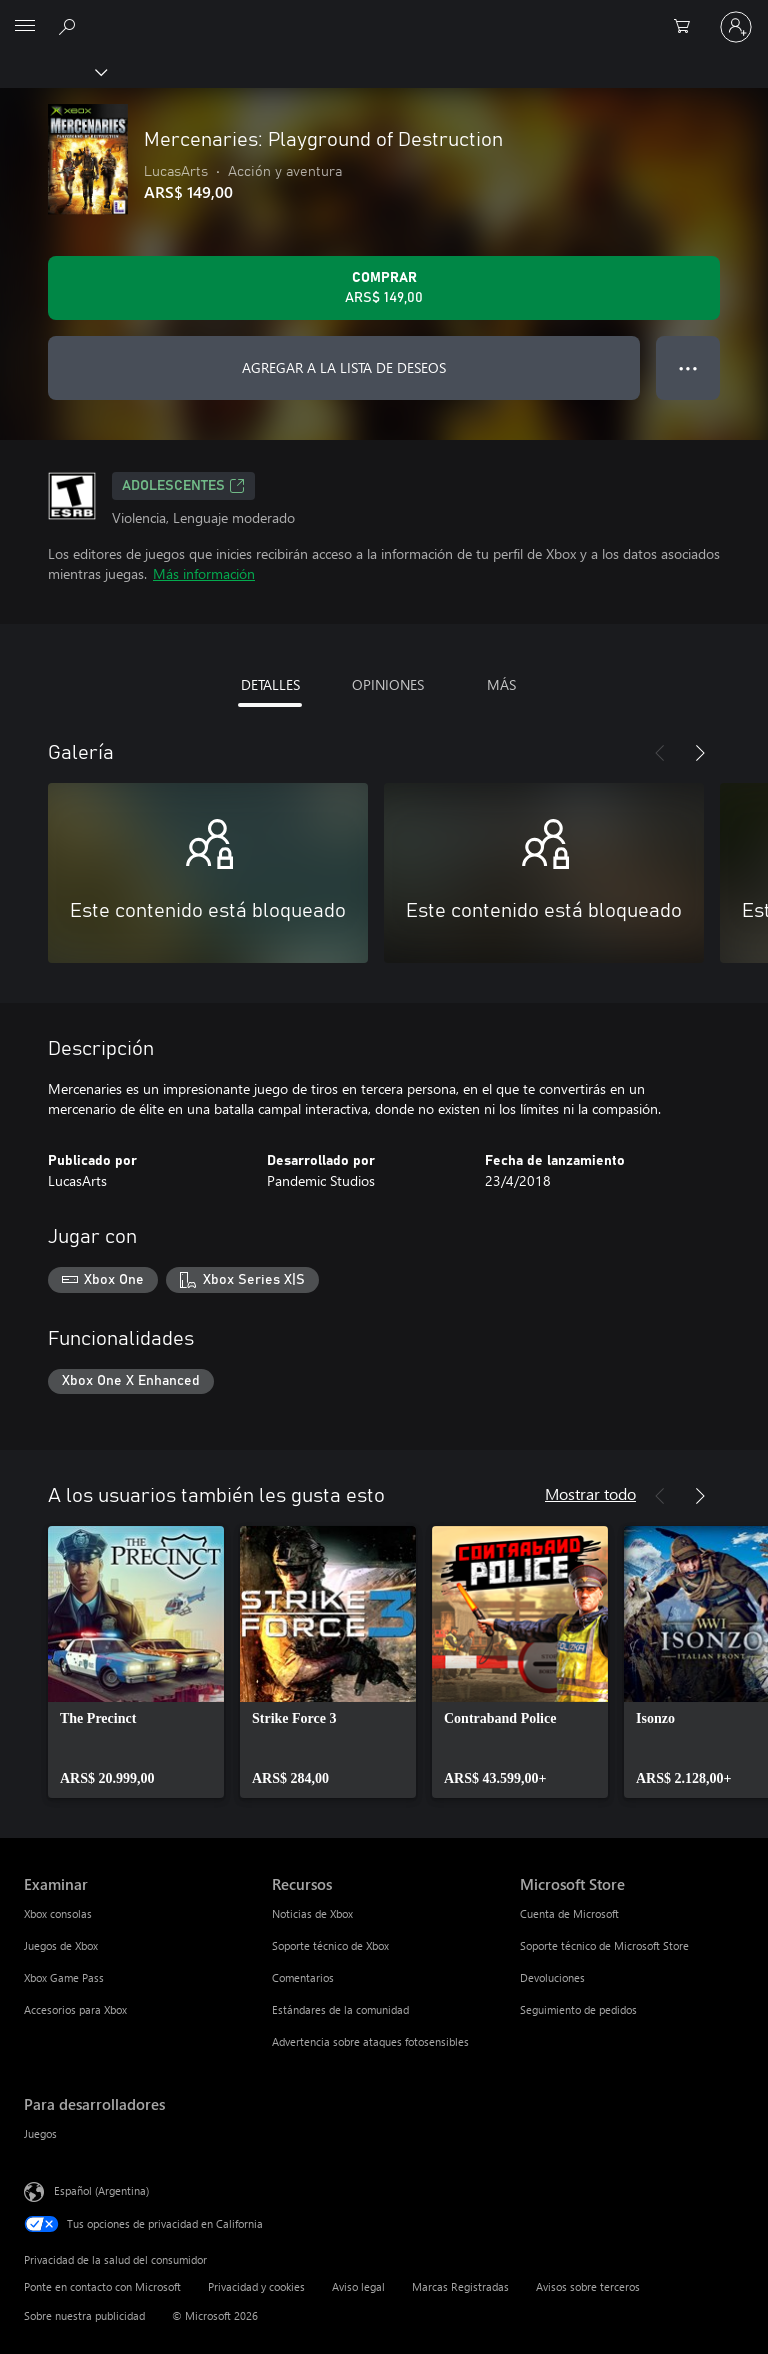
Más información (204, 573)
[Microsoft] (383, 15)
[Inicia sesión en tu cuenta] (736, 27)
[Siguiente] (700, 753)
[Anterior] (660, 753)
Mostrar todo (590, 1493)
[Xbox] (52, 71)
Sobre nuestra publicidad (84, 2315)
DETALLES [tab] (270, 684)
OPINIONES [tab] (388, 684)
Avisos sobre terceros (588, 2286)
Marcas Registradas (460, 2286)
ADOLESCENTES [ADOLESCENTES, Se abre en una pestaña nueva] (183, 486)
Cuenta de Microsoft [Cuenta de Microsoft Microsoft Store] (569, 1913)
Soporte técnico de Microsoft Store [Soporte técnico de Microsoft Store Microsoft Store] (604, 1945)
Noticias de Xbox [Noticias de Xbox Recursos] (312, 1913)
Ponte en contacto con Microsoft (102, 2286)
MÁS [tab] (501, 684)
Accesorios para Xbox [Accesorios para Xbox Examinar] (75, 2009)
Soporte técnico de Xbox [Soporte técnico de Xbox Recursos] (330, 1945)
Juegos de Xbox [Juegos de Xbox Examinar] (61, 1945)
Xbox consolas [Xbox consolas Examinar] (58, 1913)
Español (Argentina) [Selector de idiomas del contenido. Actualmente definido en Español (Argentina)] (101, 2190)
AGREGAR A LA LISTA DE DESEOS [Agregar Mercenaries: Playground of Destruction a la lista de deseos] (344, 367)
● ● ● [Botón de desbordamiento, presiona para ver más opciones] (688, 367)
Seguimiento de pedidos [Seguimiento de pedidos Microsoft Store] (578, 2009)
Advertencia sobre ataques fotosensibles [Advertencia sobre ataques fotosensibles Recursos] (370, 2041)
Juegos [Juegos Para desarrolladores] (40, 2133)
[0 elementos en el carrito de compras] (688, 27)
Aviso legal (358, 2286)
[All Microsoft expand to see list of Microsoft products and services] (25, 27)
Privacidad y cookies (256, 2286)
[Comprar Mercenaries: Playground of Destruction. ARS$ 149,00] (384, 288)
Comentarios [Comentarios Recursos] (303, 1977)
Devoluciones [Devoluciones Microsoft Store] (552, 1977)
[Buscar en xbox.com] (70, 26)
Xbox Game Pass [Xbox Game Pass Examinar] (64, 1977)
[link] (136, 1662)
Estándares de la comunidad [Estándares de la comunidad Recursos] (340, 2009)
